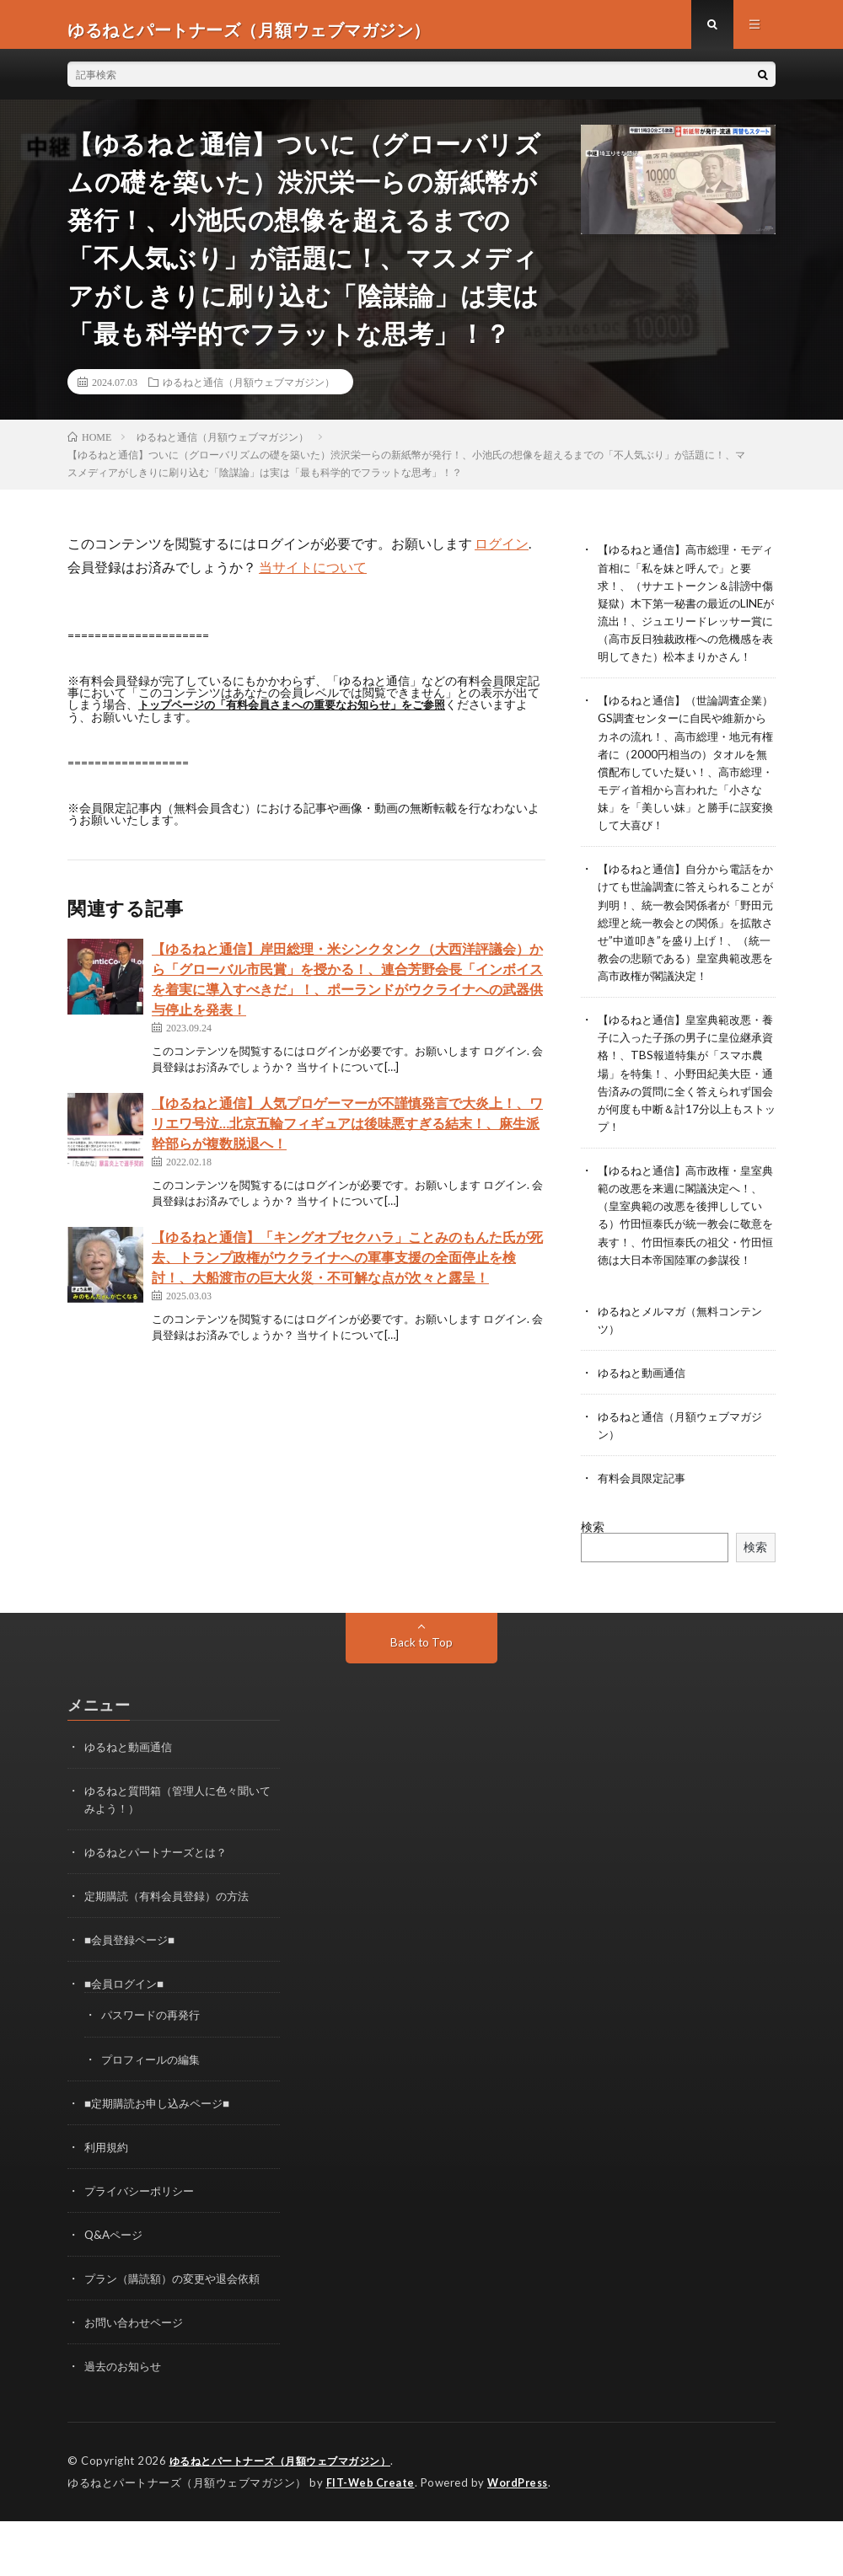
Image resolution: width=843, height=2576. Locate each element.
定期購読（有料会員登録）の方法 (172, 1954)
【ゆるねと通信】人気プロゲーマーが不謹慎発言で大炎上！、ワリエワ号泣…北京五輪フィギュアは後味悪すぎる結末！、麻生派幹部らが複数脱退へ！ (347, 1132)
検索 (592, 1584)
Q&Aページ (115, 2291)
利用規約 (108, 2204)
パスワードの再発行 (154, 2072)
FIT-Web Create (371, 2538)
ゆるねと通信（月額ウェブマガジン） (249, 392)
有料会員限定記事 (645, 1536)
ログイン (502, 553)
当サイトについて (313, 577)
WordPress (522, 2538)
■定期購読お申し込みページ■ (162, 2160)
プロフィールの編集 (154, 2116)
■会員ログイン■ (126, 2041)
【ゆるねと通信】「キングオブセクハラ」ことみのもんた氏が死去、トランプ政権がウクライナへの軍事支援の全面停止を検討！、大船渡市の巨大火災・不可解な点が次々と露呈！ (347, 1266)
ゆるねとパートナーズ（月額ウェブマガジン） (289, 2517)
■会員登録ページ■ (132, 1997)
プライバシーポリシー (143, 2248)
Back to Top (422, 1700)
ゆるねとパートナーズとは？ (161, 1910)
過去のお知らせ (125, 2423)
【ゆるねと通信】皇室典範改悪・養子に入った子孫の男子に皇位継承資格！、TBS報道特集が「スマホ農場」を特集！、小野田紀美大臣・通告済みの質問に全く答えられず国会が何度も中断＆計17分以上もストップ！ (686, 1115)
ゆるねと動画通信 (645, 1431)
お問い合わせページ (137, 2379)
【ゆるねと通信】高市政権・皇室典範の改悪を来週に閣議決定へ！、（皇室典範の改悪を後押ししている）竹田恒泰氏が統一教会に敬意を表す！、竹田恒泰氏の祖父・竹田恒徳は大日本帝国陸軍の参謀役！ (686, 1265)
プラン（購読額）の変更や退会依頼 (178, 2335)
